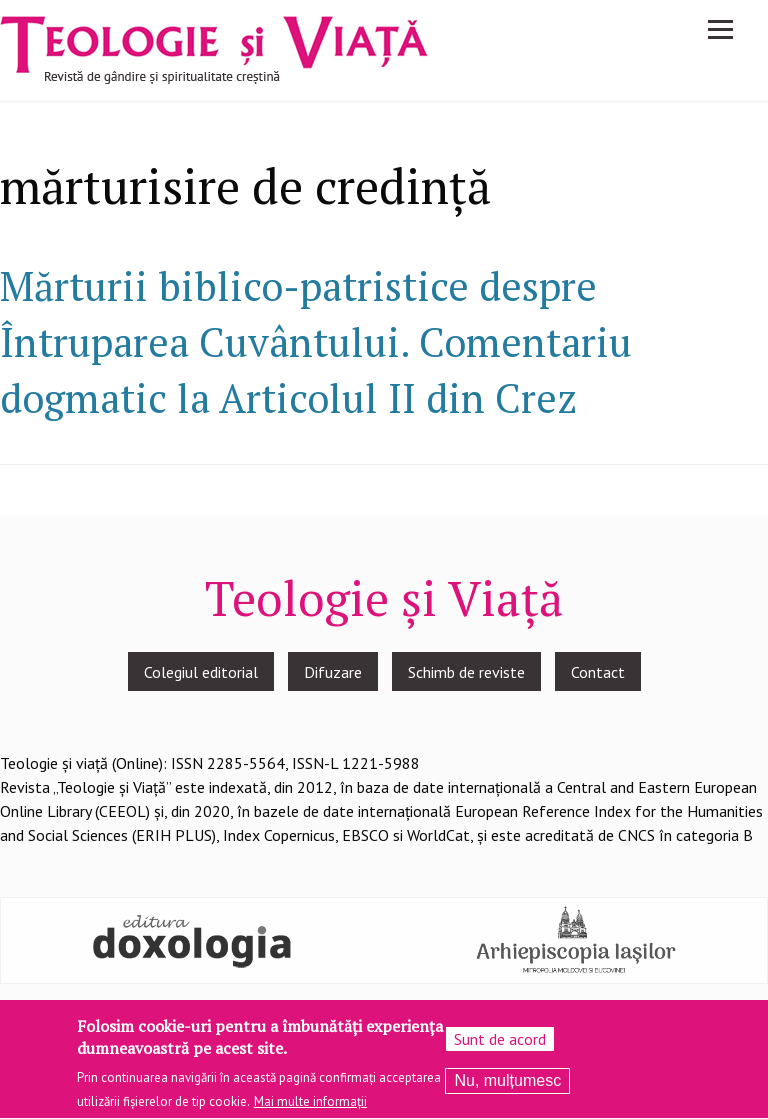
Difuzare (333, 672)
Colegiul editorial (201, 672)
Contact (598, 672)
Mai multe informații (310, 1107)
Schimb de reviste (466, 672)
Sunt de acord (500, 1044)
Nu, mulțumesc (507, 1085)
